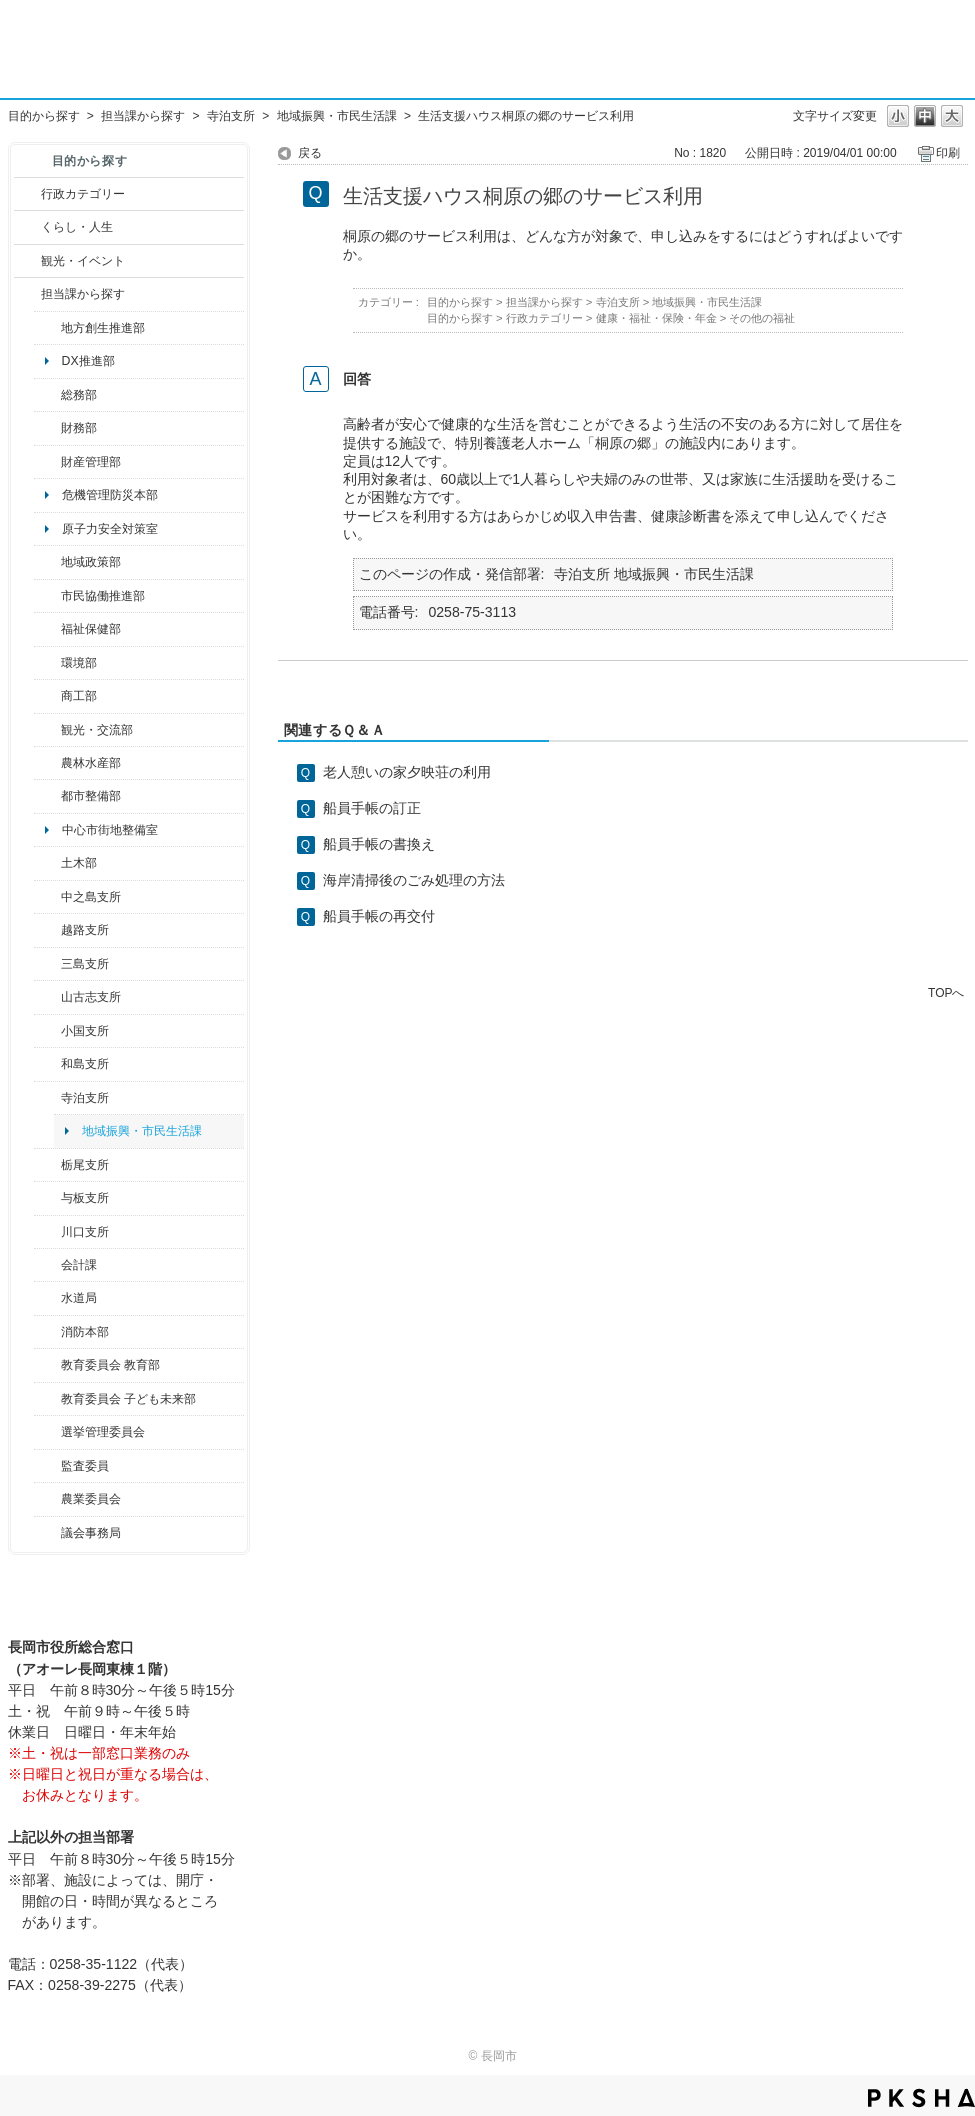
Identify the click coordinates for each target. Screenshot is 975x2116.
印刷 (948, 153)
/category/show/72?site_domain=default (47, 428)
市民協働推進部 (103, 596)
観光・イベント (83, 261)
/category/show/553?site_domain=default (47, 462)
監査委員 (85, 1466)
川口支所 (85, 1232)
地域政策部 (91, 562)
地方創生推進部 (103, 328)
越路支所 (85, 930)
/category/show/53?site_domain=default (47, 964)
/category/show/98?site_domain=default (47, 997)
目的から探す (44, 116)
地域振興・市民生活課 (337, 116)
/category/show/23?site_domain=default (47, 663)
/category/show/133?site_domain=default (47, 1232)
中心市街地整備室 (110, 830)
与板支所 (85, 1198)
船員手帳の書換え (379, 844)
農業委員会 (91, 1499)
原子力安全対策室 (110, 529)
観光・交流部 (97, 730)
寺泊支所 (231, 116)
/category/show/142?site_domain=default (47, 930)
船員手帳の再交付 (379, 916)
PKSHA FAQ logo (921, 2098)
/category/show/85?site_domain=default (47, 1332)
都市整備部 (91, 796)
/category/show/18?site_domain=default (27, 261)
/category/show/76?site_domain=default (47, 763)
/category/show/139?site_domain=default (47, 1064)
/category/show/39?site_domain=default (47, 1365)
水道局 (79, 1298)
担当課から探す (143, 116)
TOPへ (946, 992)
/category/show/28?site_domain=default (47, 863)
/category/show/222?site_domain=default (47, 1499)
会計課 (79, 1265)
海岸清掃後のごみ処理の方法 (414, 880)
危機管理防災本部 (110, 495)
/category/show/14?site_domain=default (47, 629)
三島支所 (85, 964)
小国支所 (85, 1031)
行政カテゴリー (83, 194)
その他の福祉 (762, 318)
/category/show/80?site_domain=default (47, 1165)
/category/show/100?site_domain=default (47, 328)
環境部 (79, 663)
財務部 (79, 428)
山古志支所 (91, 997)
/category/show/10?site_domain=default (47, 395)
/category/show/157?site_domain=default (47, 1533)
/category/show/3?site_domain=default (27, 194)
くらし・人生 (77, 227)
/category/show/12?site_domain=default (27, 227)
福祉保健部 (91, 629)
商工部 (79, 696)
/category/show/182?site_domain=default (47, 796)
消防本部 (85, 1332)
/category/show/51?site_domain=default (47, 1399)
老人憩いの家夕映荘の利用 (407, 772)
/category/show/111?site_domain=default (47, 1432)
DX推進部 (88, 361)
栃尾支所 (85, 1165)
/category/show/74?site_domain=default (47, 1031)
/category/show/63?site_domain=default (47, 1098)
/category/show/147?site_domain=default (47, 1298)
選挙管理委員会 (103, 1432)
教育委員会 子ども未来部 (128, 1399)
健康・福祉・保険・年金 (656, 318)
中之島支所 (91, 897)
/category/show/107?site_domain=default (47, 897)
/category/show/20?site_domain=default (47, 730)
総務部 (79, 395)
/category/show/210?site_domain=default (47, 1265)
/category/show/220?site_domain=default (47, 1466)
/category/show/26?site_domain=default (47, 596)
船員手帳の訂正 (372, 808)
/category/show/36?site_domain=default (47, 696)
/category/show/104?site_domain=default (47, 562)
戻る (310, 153)
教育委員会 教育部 (110, 1365)
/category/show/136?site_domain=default (47, 1198)
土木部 (79, 863)
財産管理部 (91, 462)
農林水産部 (91, 763)
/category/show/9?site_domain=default (27, 294)
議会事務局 (91, 1533)
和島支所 (85, 1064)
